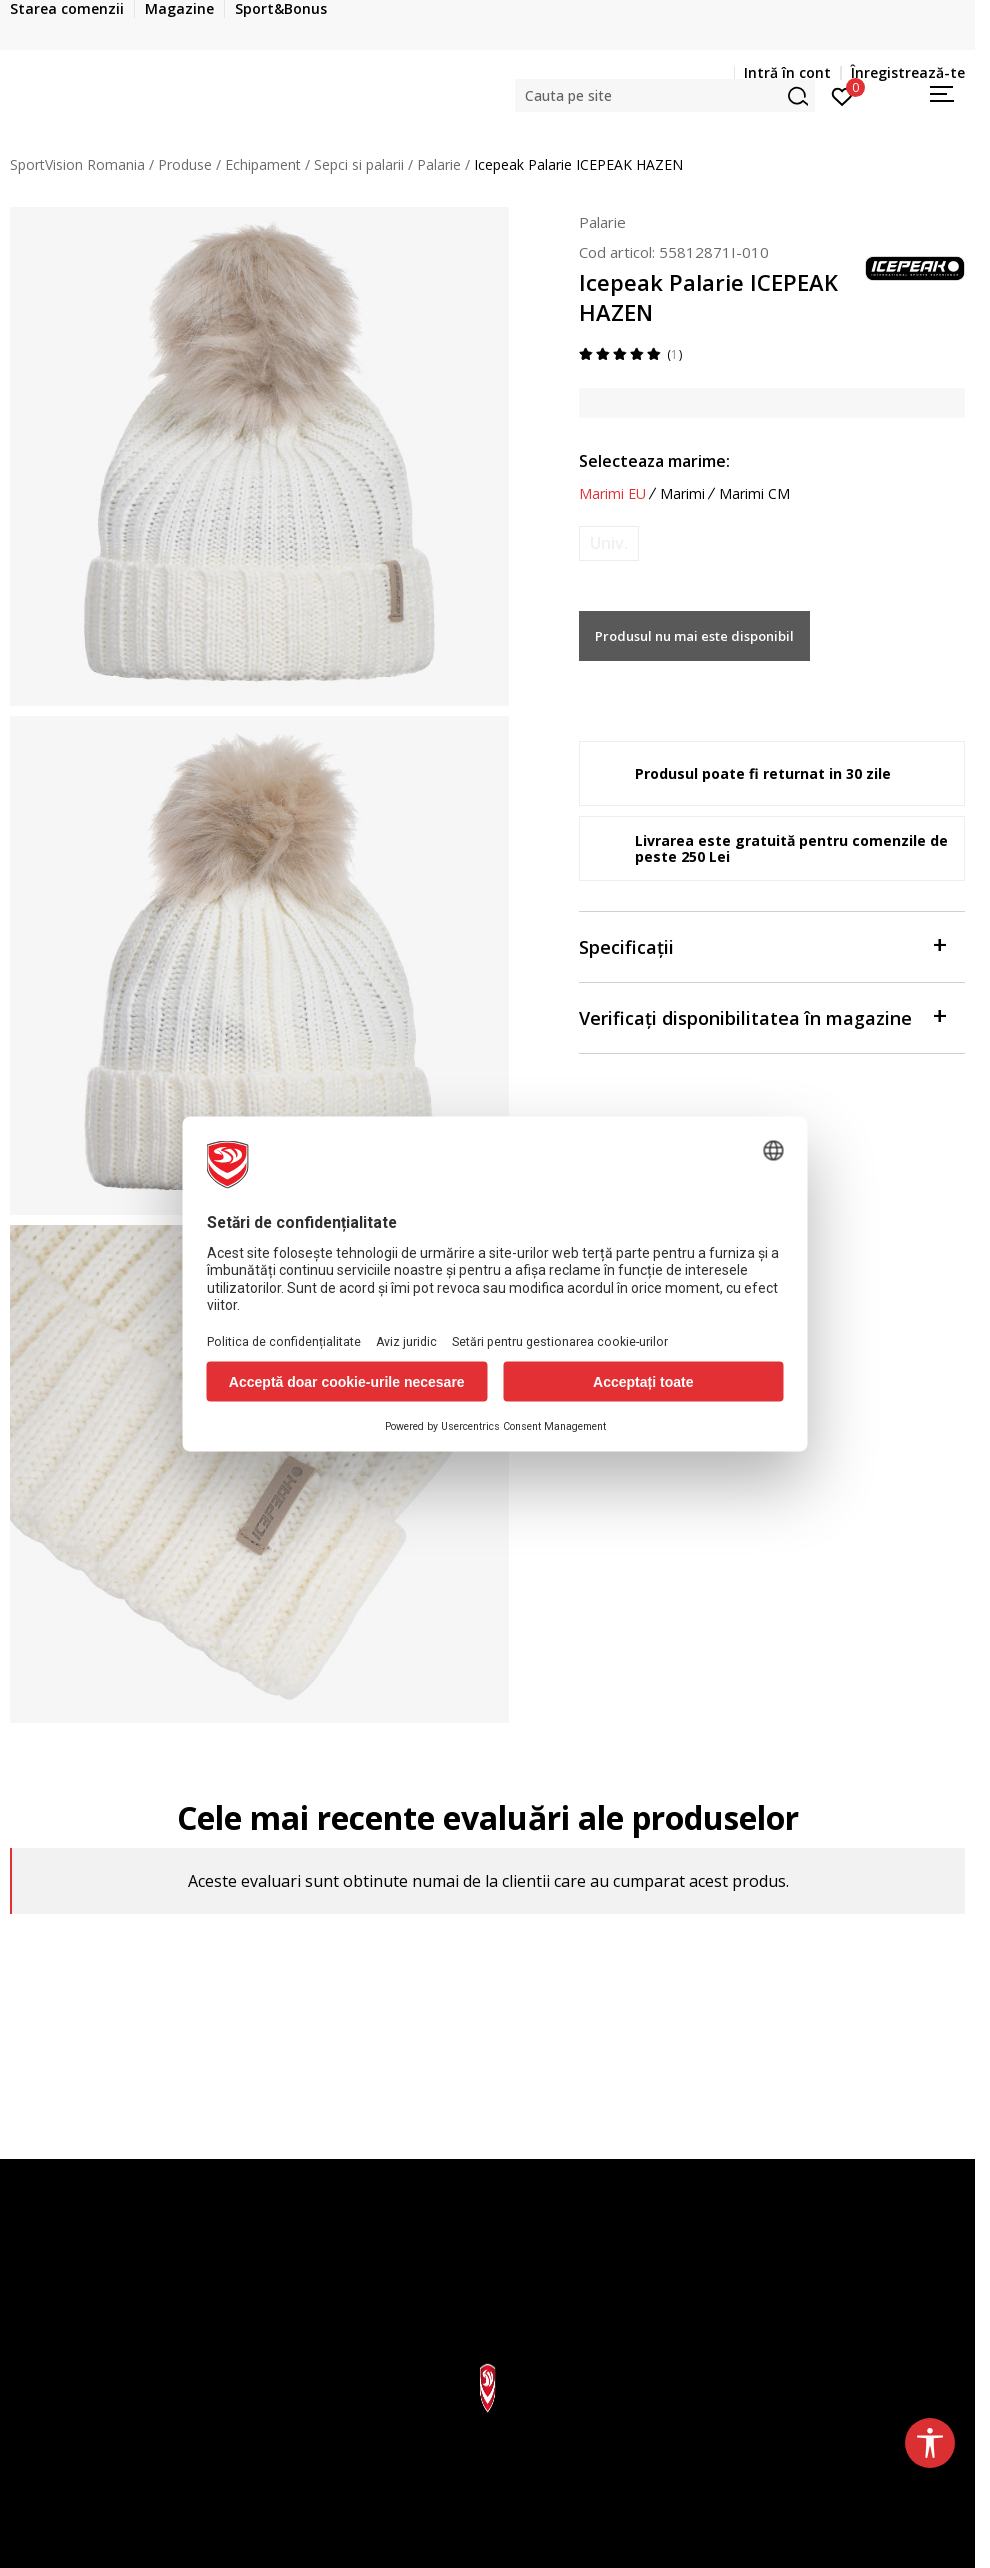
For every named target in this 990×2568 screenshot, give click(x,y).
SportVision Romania (77, 164)
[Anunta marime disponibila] (609, 543)
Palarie (439, 164)
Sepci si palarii (359, 164)
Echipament (263, 164)
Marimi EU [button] (612, 494)
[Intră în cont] (842, 95)
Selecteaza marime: (654, 461)
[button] (665, 95)
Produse (185, 164)
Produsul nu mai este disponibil (702, 636)
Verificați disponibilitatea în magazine (762, 1016)
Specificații (762, 945)
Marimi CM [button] (754, 494)
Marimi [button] (682, 494)
